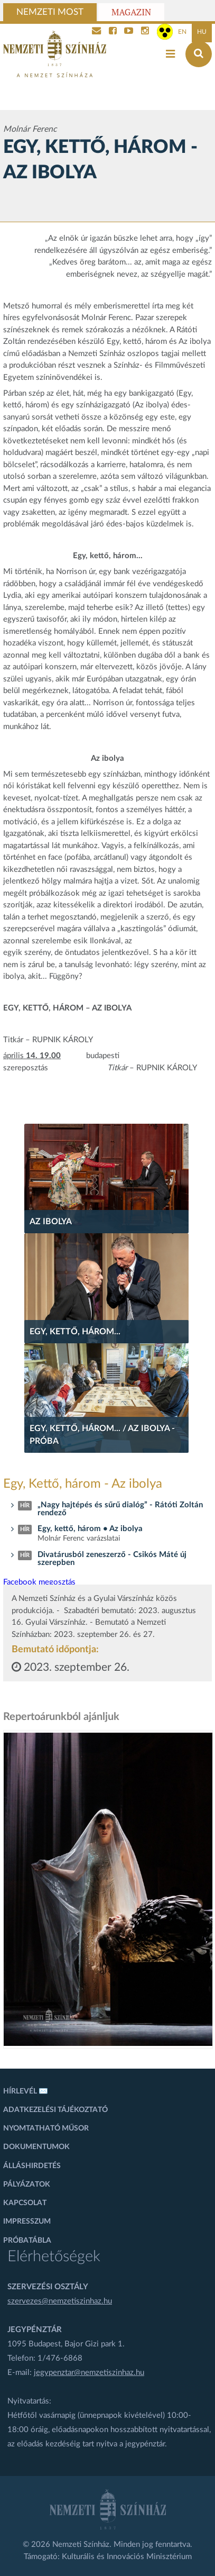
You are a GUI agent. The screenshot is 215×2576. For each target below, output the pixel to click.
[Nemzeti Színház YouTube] (128, 31)
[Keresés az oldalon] (198, 54)
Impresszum (27, 2221)
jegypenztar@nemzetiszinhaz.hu (89, 2373)
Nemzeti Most (49, 12)
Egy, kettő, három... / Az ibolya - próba (102, 1434)
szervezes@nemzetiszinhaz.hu (59, 2301)
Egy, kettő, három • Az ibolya (90, 1529)
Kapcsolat (24, 2203)
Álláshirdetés (32, 2166)
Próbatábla (27, 2240)
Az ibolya (51, 1221)
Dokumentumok (36, 2147)
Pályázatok (26, 2184)
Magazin (131, 12)
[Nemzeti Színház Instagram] (145, 31)
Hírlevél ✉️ (25, 2091)
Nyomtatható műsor (46, 2128)
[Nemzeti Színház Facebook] (113, 31)
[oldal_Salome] (108, 1889)
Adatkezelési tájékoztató (55, 2110)
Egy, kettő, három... (75, 1331)
